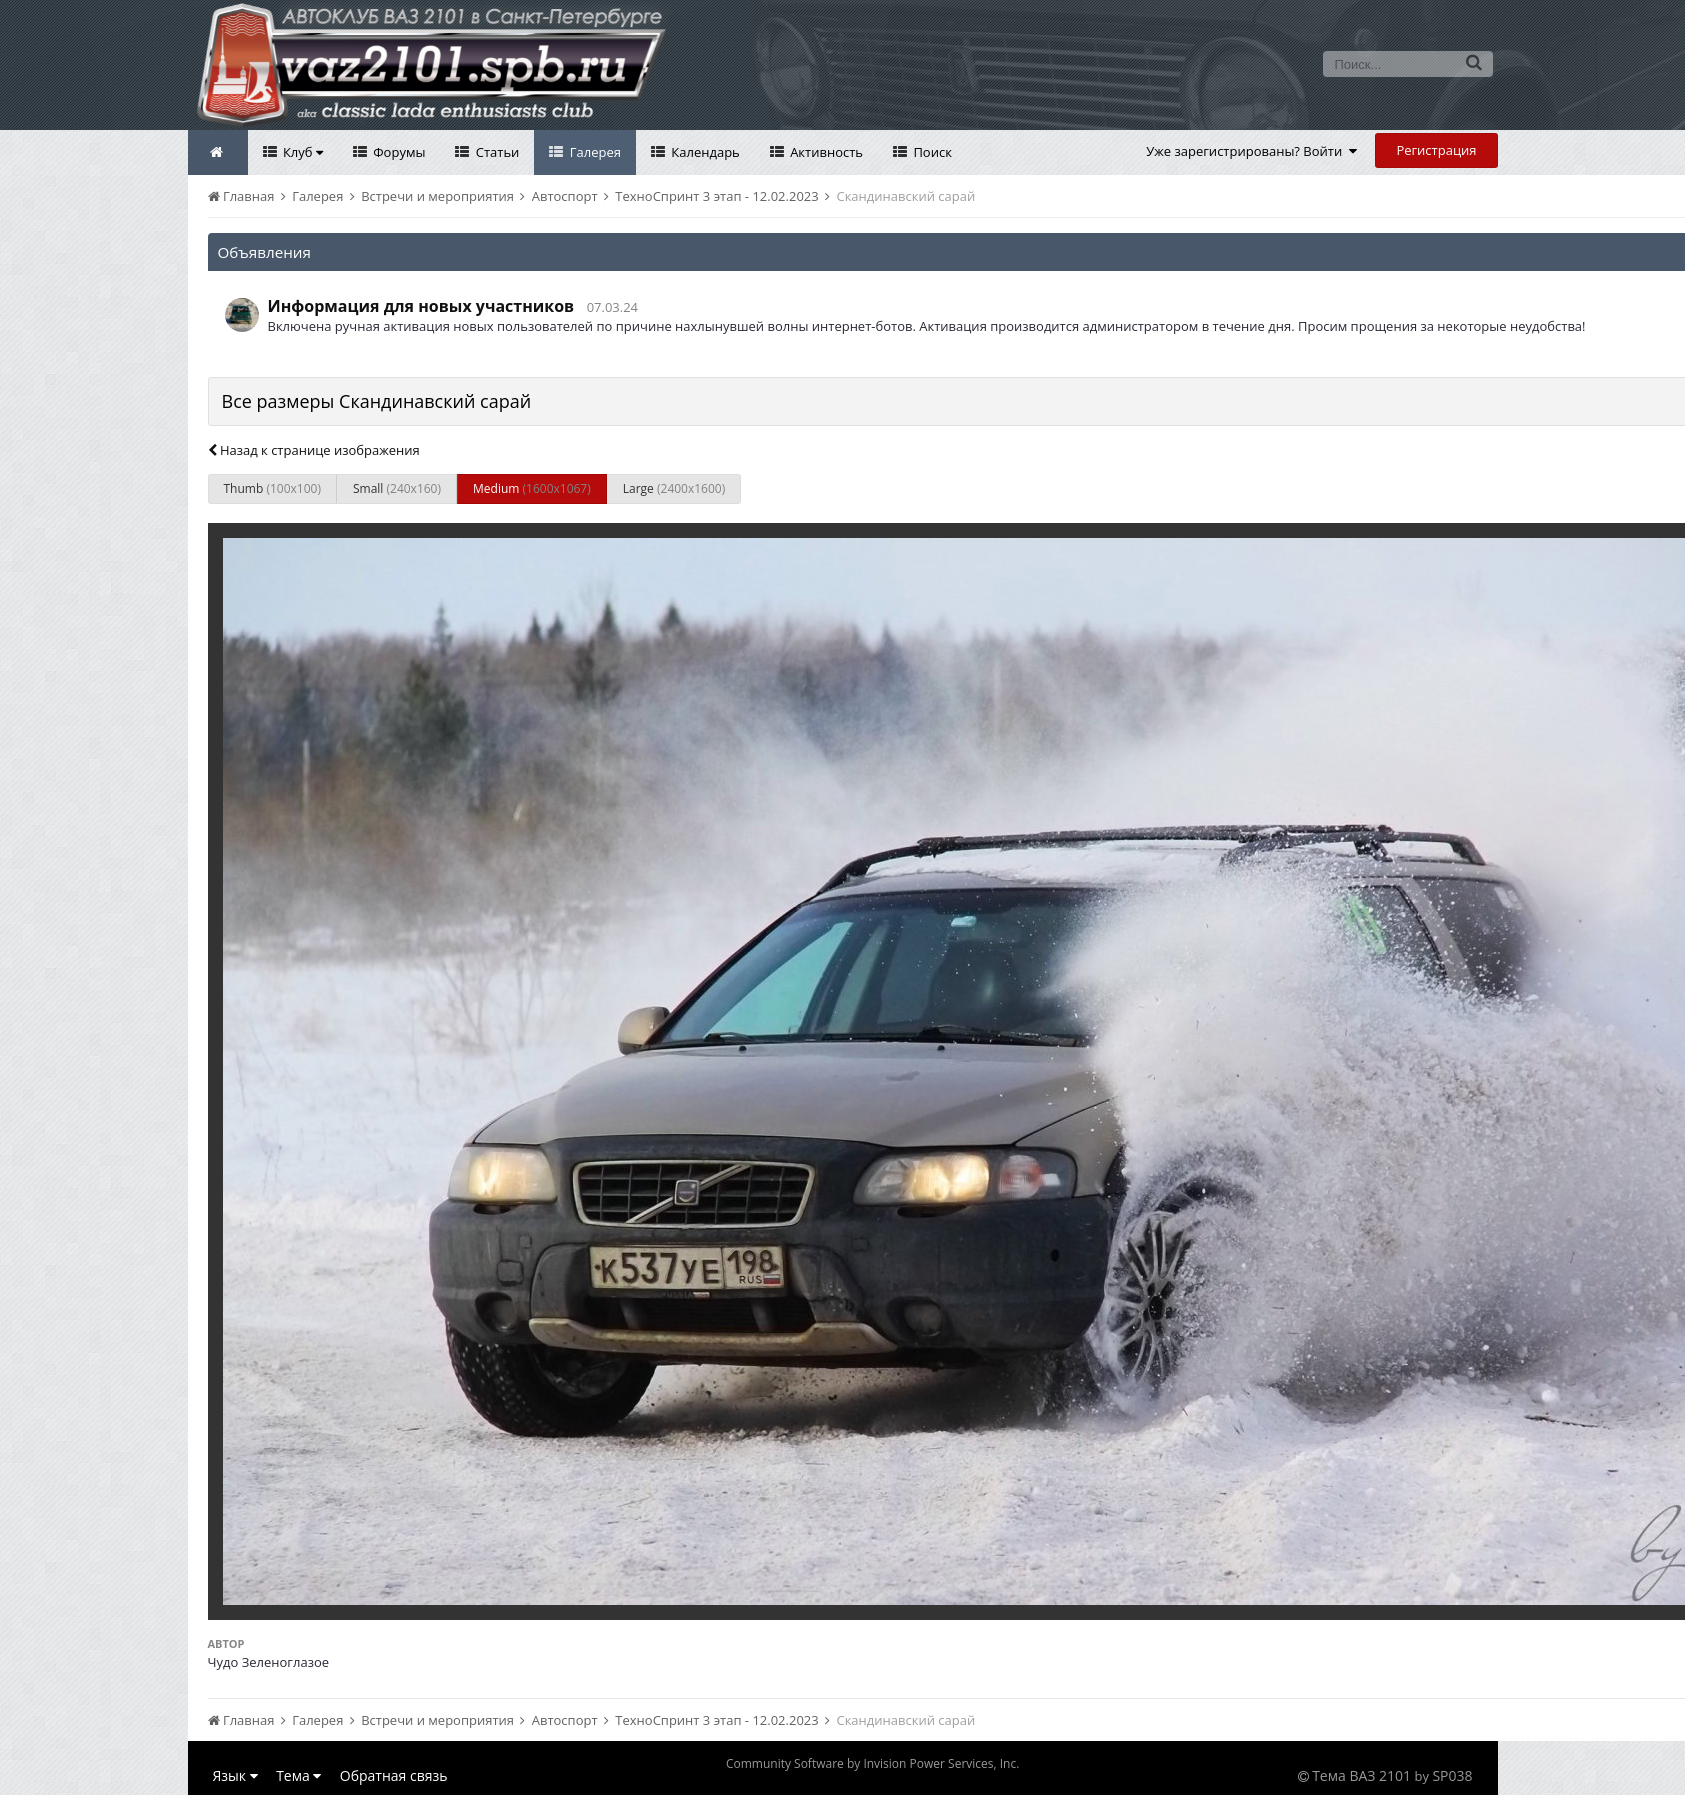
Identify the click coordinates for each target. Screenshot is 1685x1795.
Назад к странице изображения (314, 450)
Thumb (272, 488)
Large (674, 488)
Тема (298, 1775)
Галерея (593, 152)
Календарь (704, 152)
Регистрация (1436, 150)
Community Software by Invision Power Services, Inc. (872, 1763)
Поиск (931, 152)
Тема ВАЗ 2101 (1361, 1775)
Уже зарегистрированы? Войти (1251, 151)
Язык (235, 1775)
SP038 (1452, 1775)
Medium (532, 488)
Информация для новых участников (421, 306)
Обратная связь (394, 1775)
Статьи (495, 152)
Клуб (301, 152)
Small (397, 488)
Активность (825, 152)
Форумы (398, 152)
